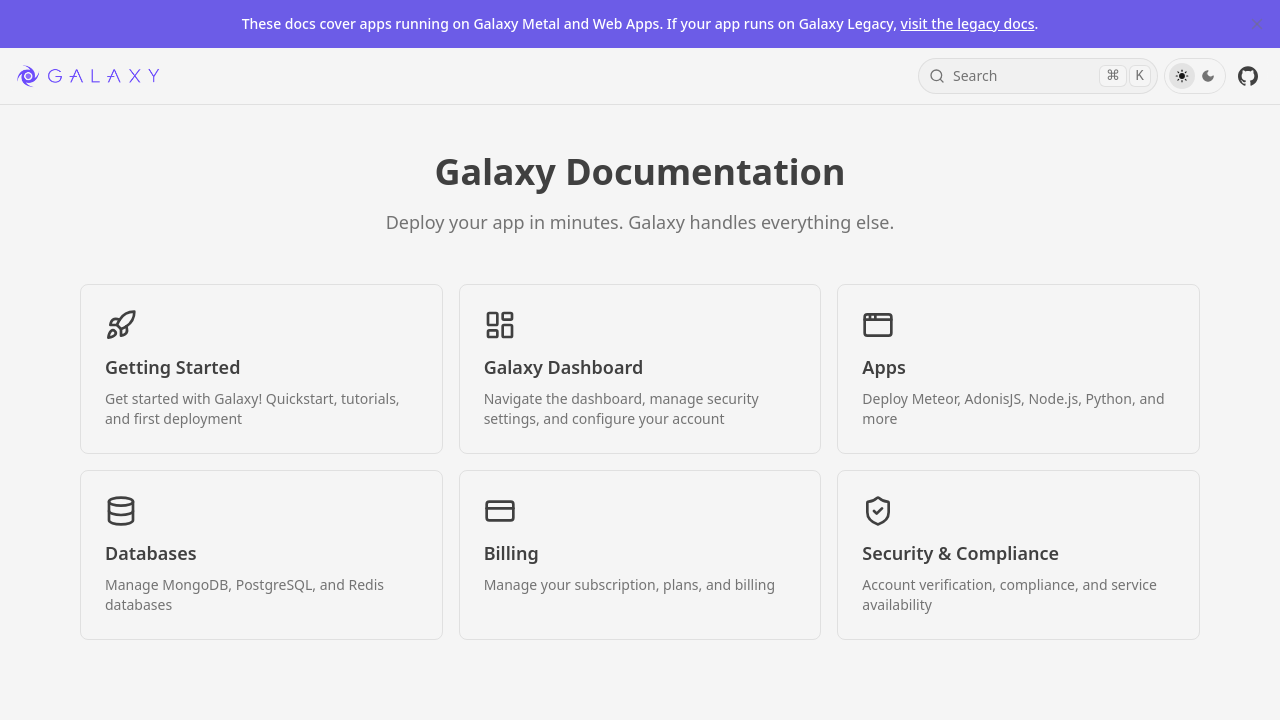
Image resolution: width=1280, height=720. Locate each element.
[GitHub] (1248, 76)
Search (1040, 76)
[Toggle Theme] (1195, 76)
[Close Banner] (1257, 24)
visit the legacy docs (968, 23)
